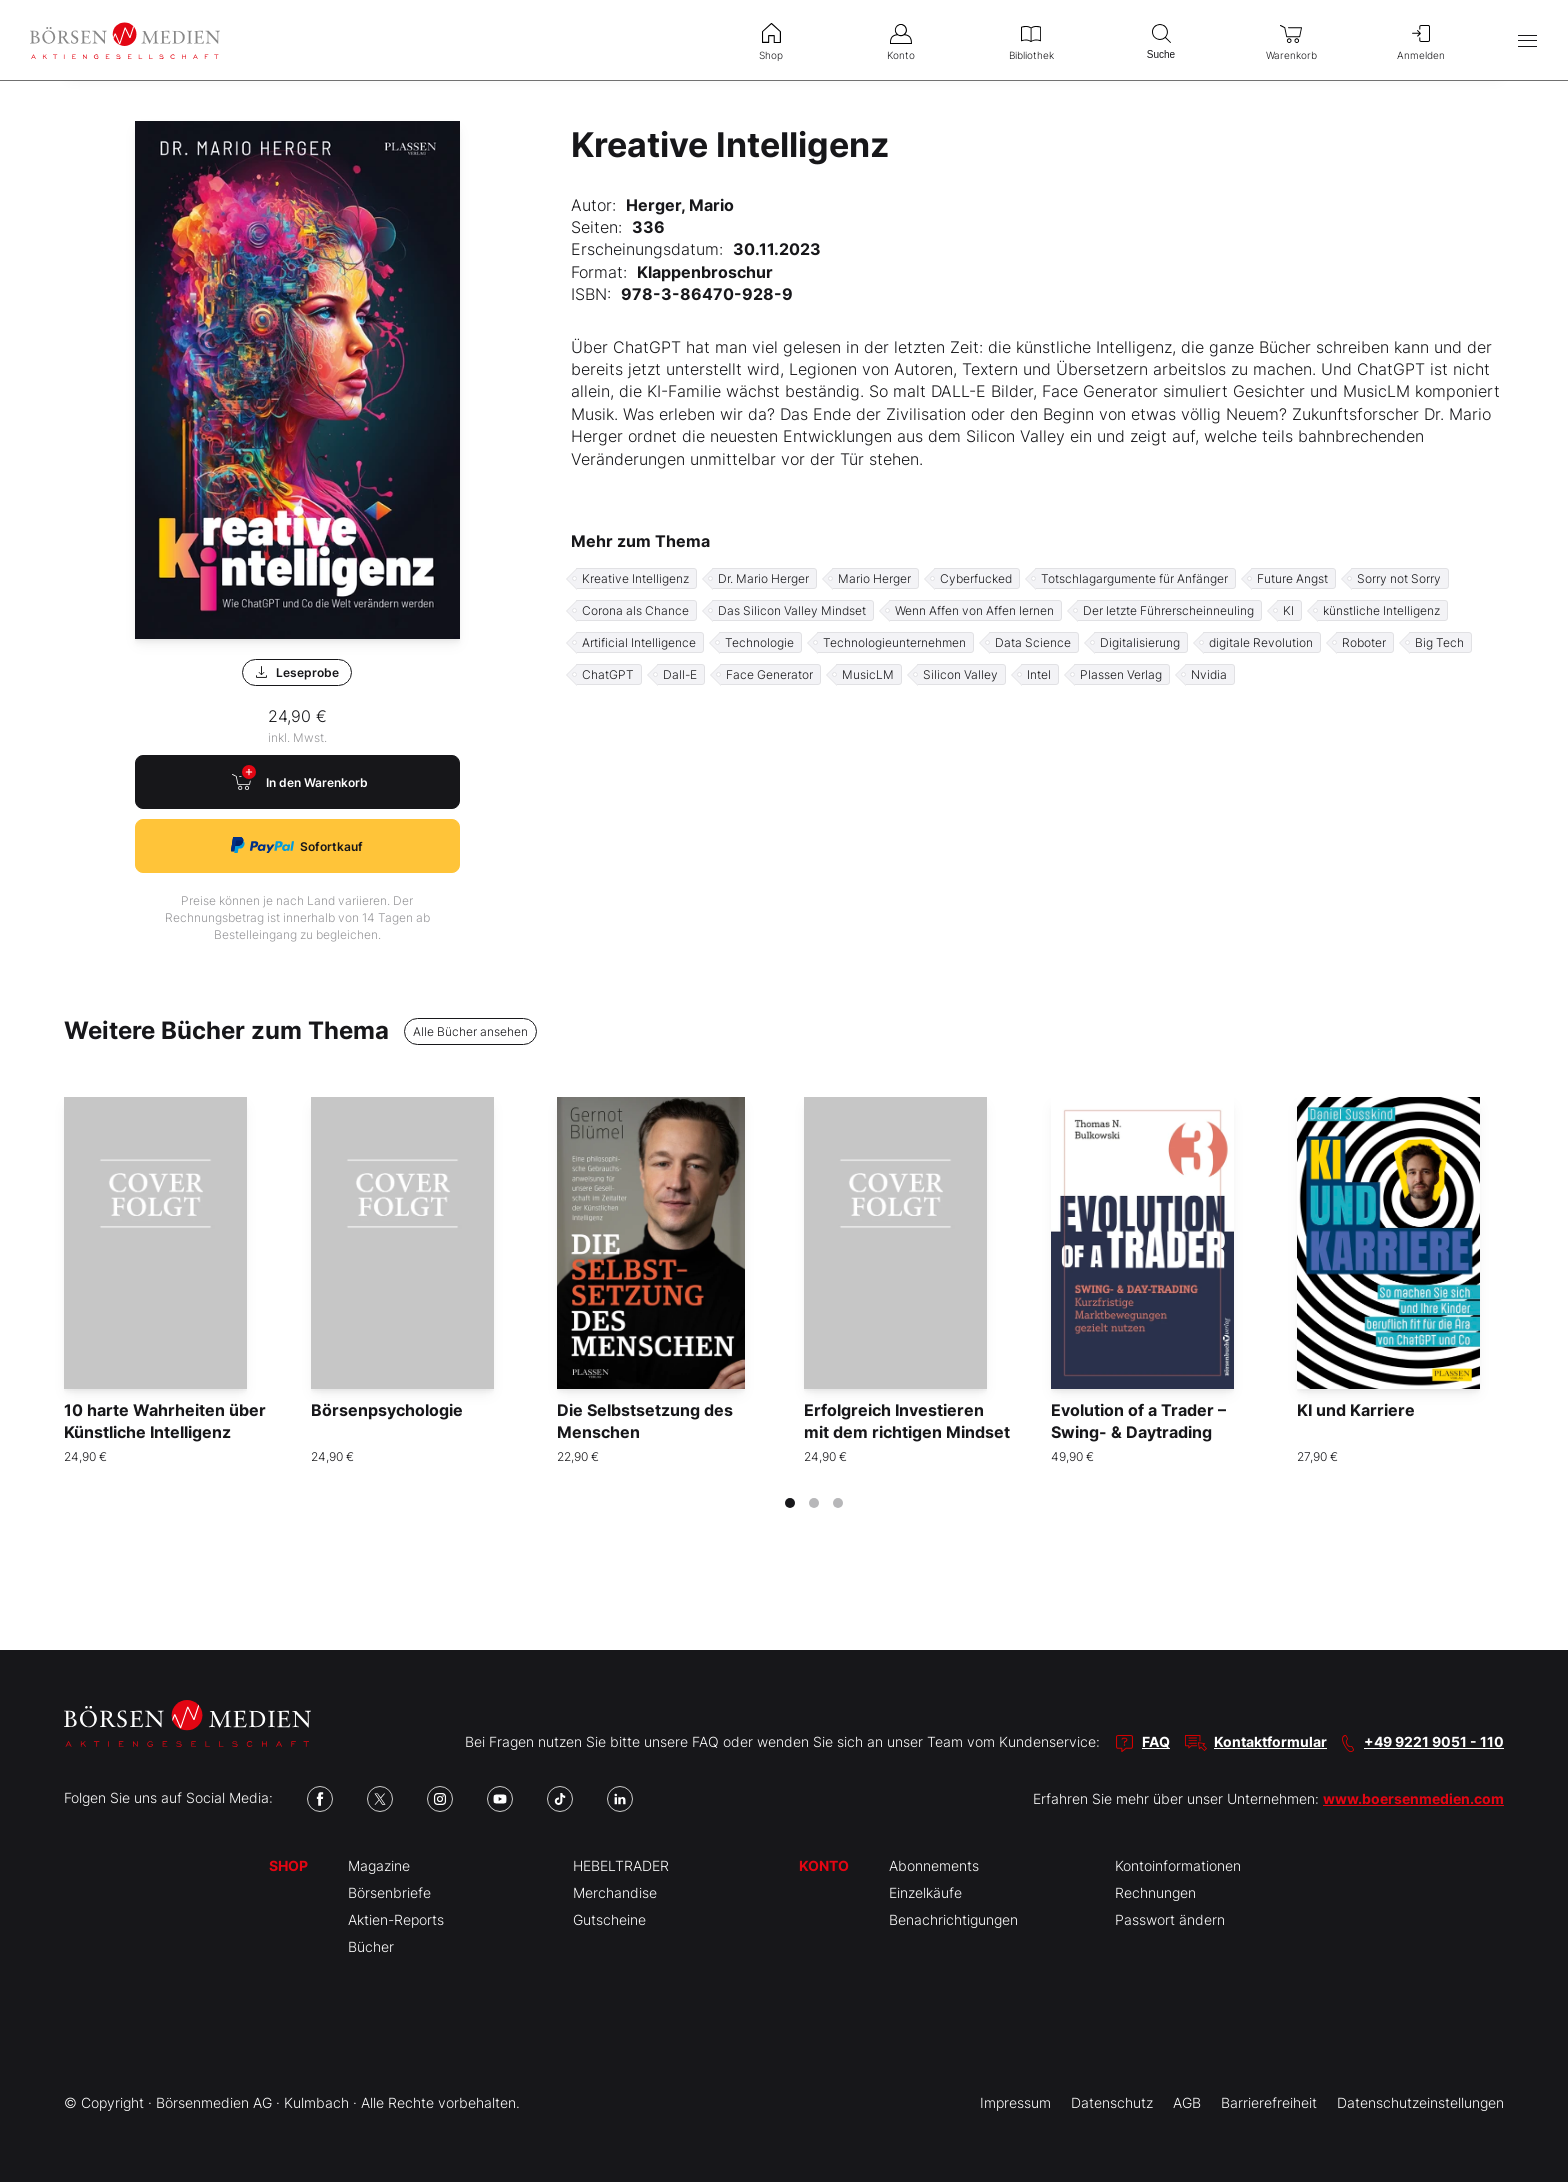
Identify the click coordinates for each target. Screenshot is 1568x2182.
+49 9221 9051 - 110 (1434, 1741)
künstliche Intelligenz (1381, 610)
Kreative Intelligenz (635, 578)
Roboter (1364, 642)
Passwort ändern (1170, 1919)
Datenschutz (1112, 2102)
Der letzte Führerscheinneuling (1168, 610)
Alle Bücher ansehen (470, 1031)
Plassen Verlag (1121, 674)
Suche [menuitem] (1161, 39)
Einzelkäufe (925, 1892)
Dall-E (680, 674)
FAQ (1156, 1741)
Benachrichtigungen (953, 1919)
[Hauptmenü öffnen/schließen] (1527, 40)
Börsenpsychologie (387, 1410)
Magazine (379, 1865)
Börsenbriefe (389, 1892)
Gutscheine (609, 1919)
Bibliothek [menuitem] (1031, 40)
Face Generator (769, 674)
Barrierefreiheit (1269, 2102)
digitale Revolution (1261, 642)
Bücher (371, 1946)
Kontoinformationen (1178, 1865)
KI (1288, 610)
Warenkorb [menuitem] (1291, 40)
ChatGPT (608, 674)
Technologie (759, 642)
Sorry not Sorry (1399, 578)
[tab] (790, 1503)
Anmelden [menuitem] (1421, 40)
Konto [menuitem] (901, 40)
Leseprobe (297, 672)
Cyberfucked (976, 578)
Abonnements (934, 1865)
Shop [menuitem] (771, 40)
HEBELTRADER (621, 1865)
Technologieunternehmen (894, 642)
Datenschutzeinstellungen (1420, 2102)
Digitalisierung (1140, 642)
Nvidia (1209, 674)
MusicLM (868, 674)
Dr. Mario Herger (763, 578)
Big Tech (1439, 642)
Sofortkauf (297, 845)
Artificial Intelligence (639, 642)
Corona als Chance (635, 610)
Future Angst (1292, 578)
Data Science (1033, 642)
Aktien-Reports (396, 1919)
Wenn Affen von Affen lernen (974, 610)
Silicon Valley (960, 674)
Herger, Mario (680, 205)
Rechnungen (1155, 1892)
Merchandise (615, 1892)
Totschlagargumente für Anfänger (1134, 578)
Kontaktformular (1270, 1741)
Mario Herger (874, 578)
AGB (1187, 2102)
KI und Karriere (1356, 1410)
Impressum (1015, 2102)
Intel (1039, 674)
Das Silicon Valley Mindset (792, 610)
